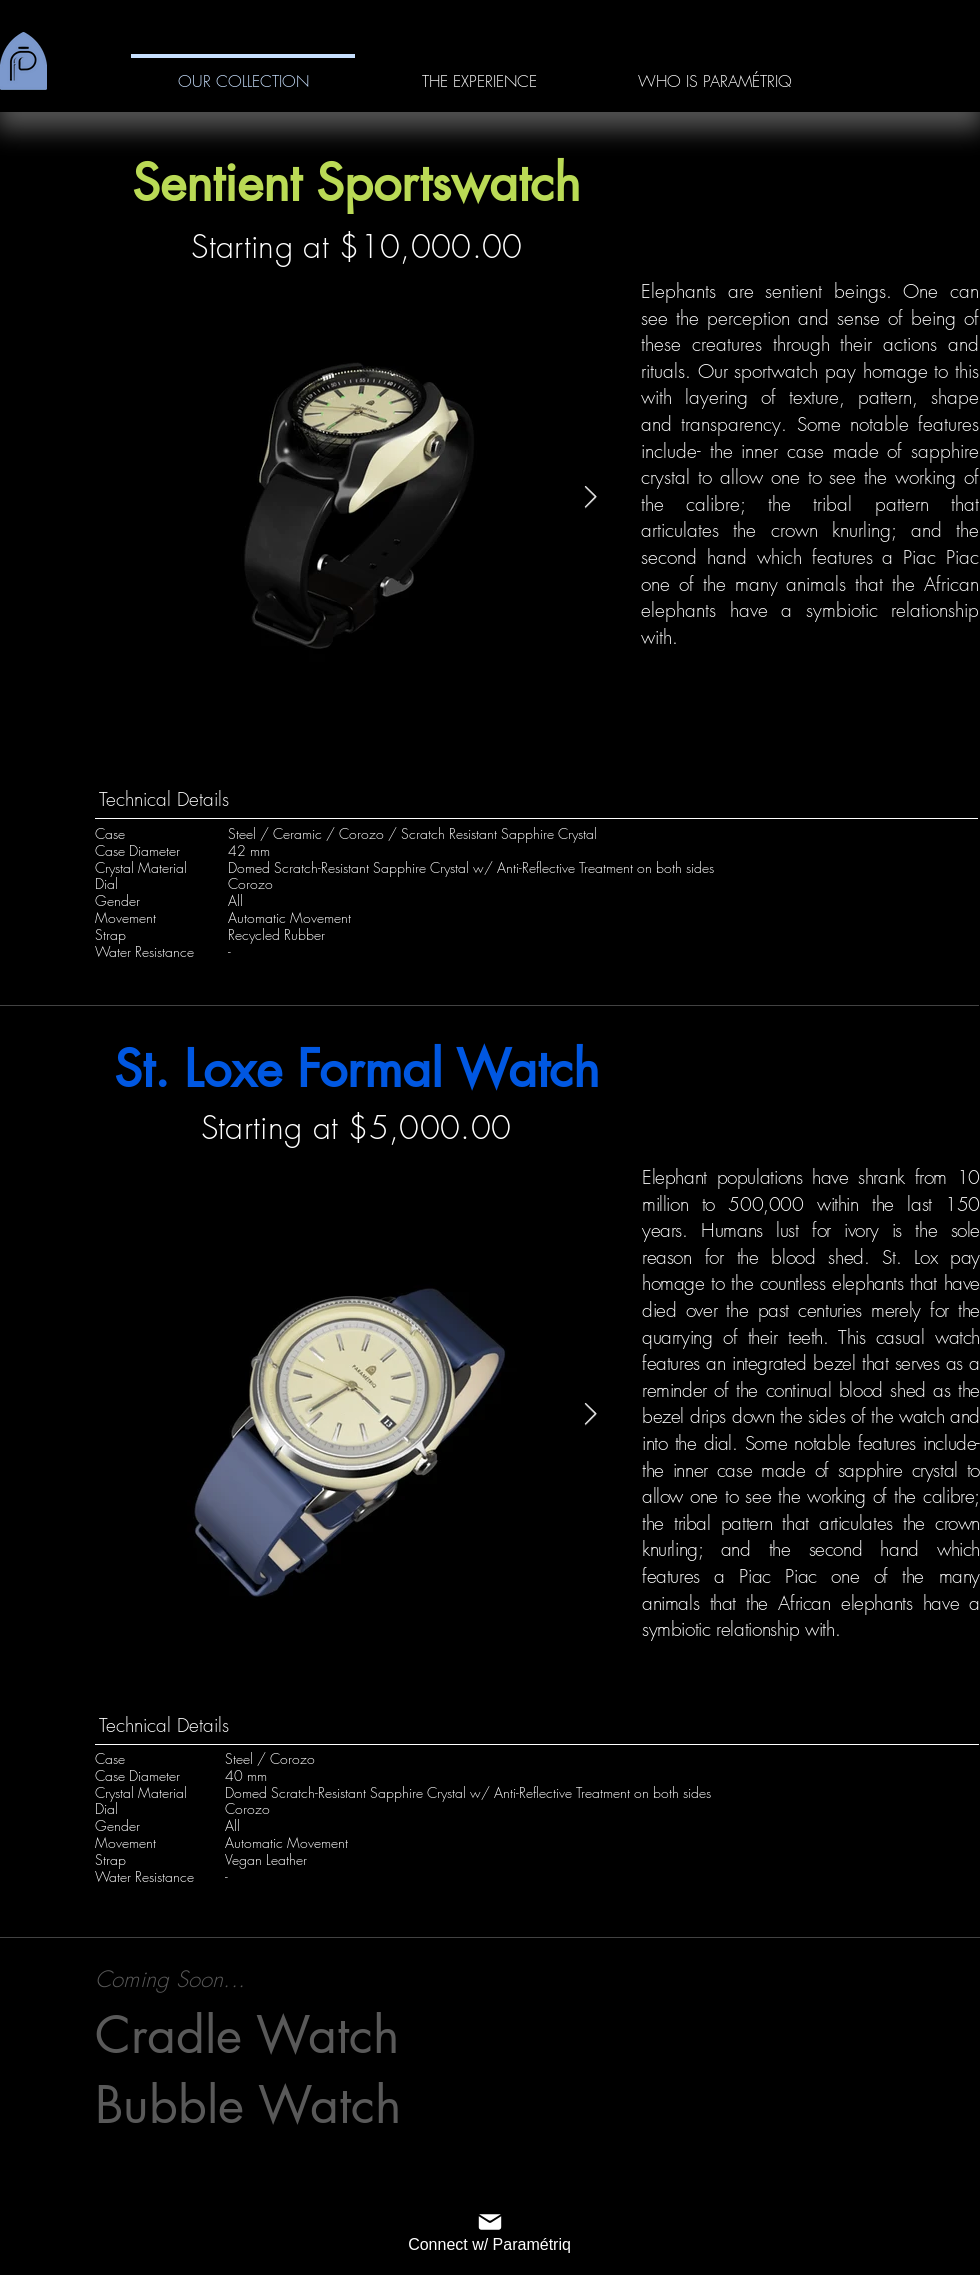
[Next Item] (590, 497)
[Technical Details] (536, 799)
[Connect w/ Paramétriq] (489, 2231)
